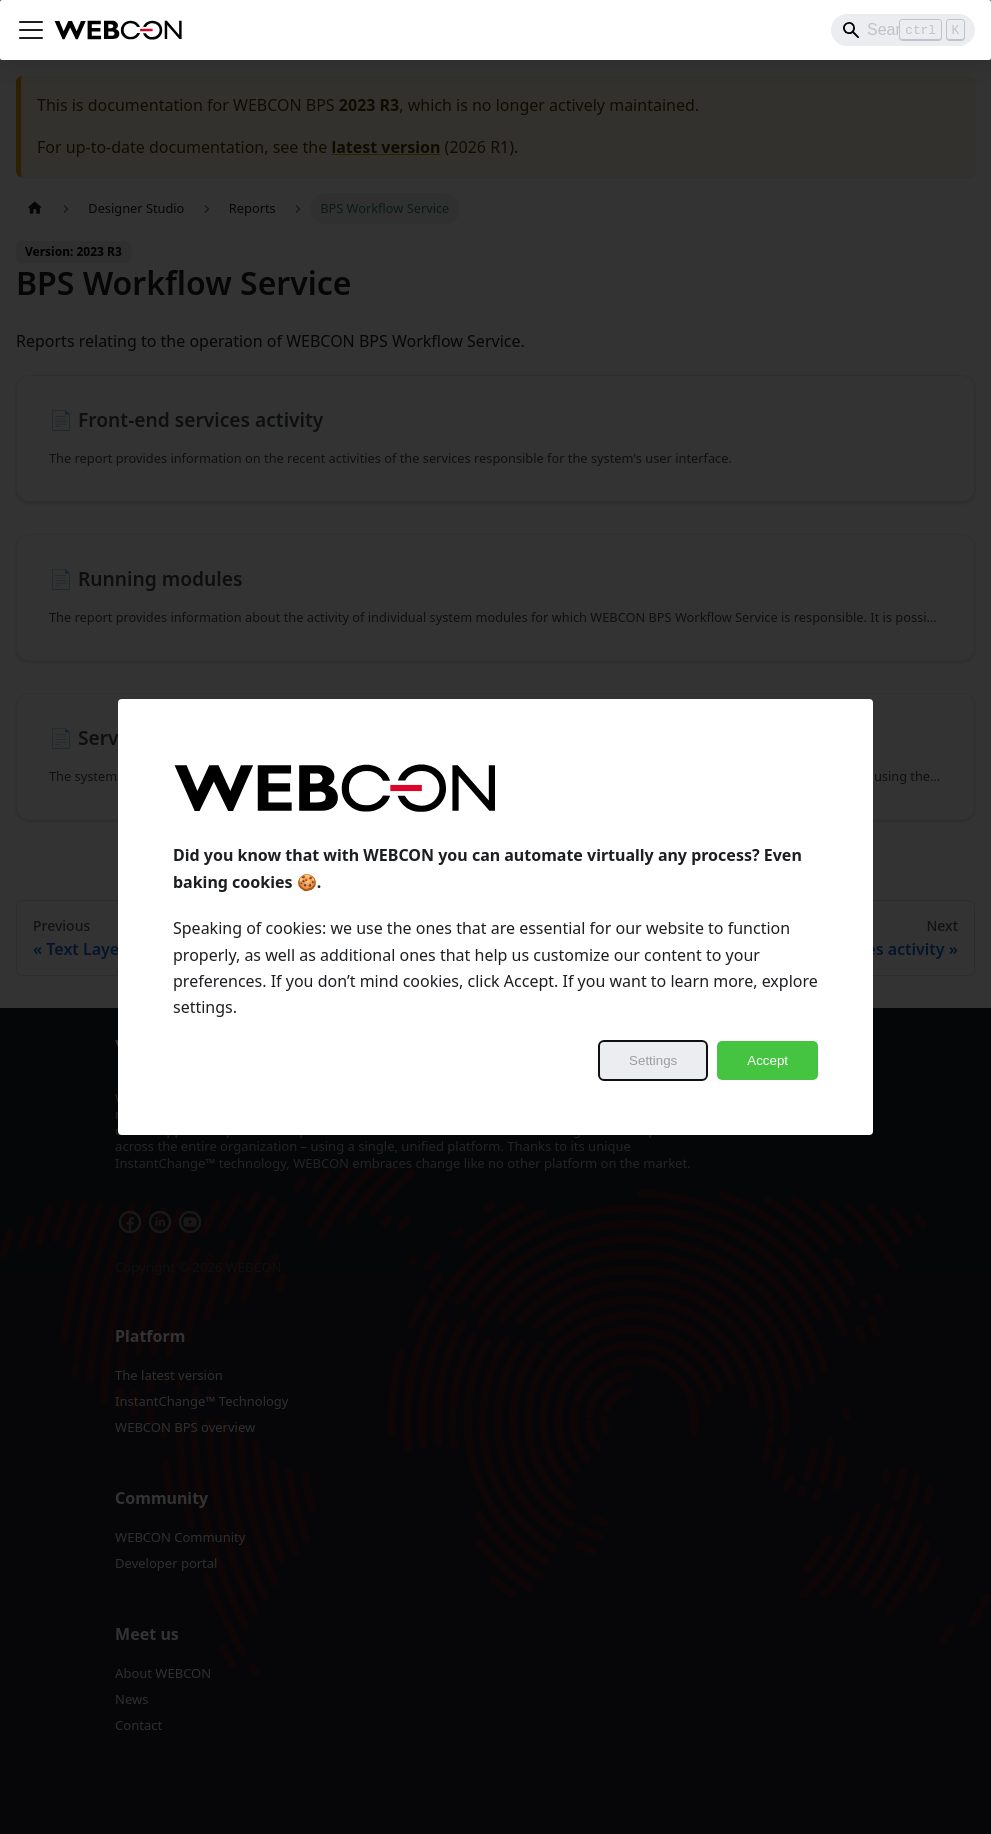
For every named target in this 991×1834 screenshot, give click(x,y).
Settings (653, 1060)
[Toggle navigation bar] (31, 30)
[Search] (903, 30)
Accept (767, 1060)
